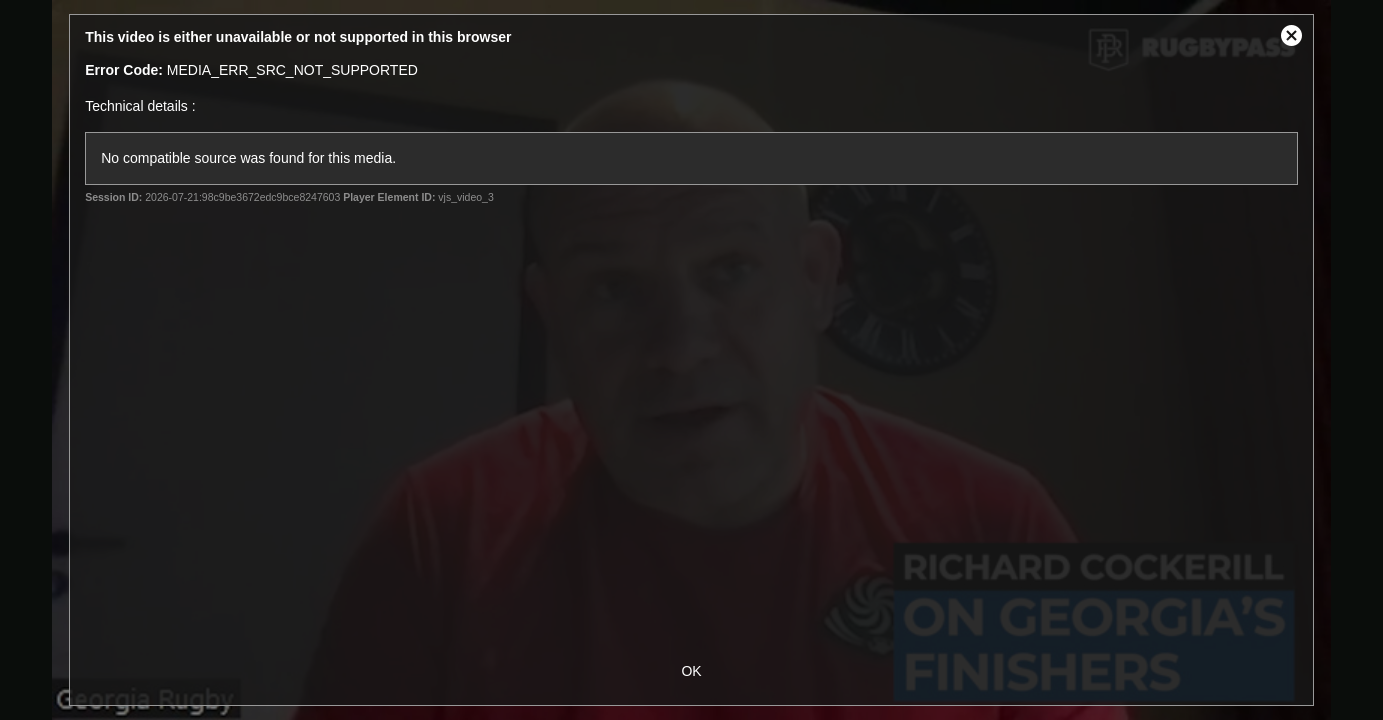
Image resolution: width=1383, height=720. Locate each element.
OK (691, 671)
